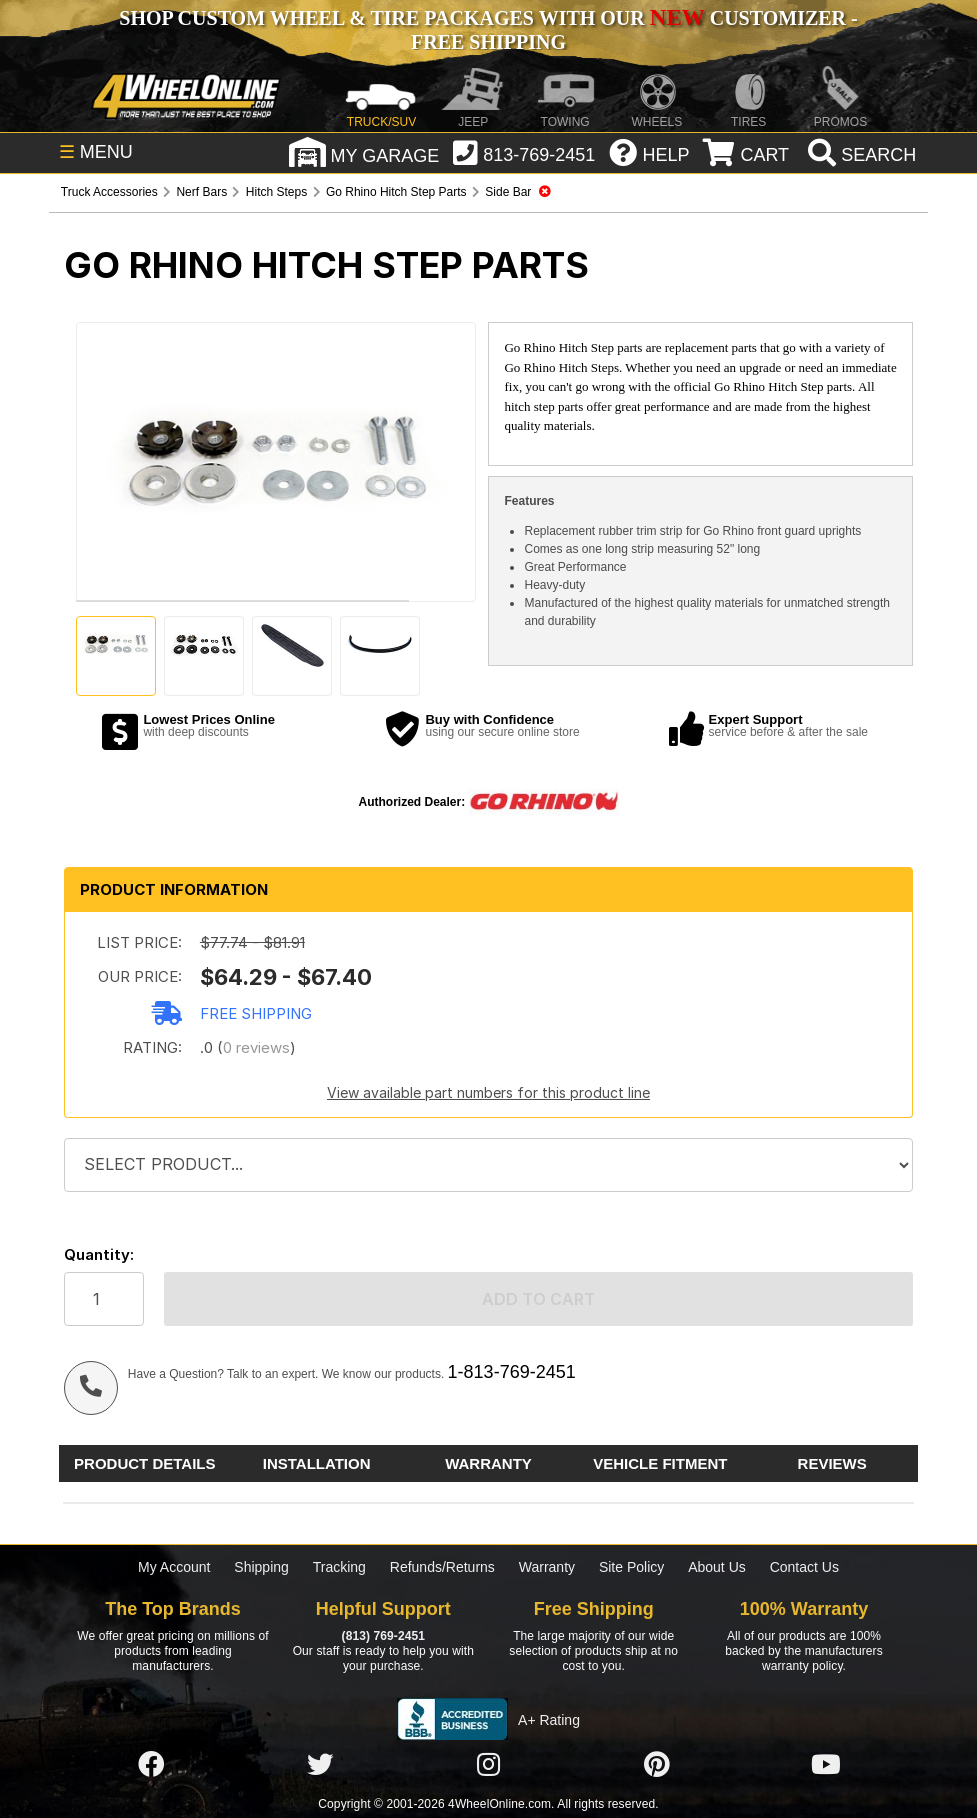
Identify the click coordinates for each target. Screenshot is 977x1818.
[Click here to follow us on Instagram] (488, 1765)
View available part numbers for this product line (488, 1092)
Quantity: (99, 1254)
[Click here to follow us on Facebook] (151, 1765)
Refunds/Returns (442, 1567)
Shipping (261, 1567)
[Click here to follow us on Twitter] (320, 1765)
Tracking (339, 1567)
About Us (717, 1567)
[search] (859, 155)
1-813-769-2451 (512, 1372)
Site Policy (631, 1567)
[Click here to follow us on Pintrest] (657, 1765)
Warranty (547, 1567)
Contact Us (804, 1567)
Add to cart (538, 1299)
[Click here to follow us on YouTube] (826, 1765)
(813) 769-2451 (383, 1636)
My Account (174, 1567)
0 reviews (256, 1047)
